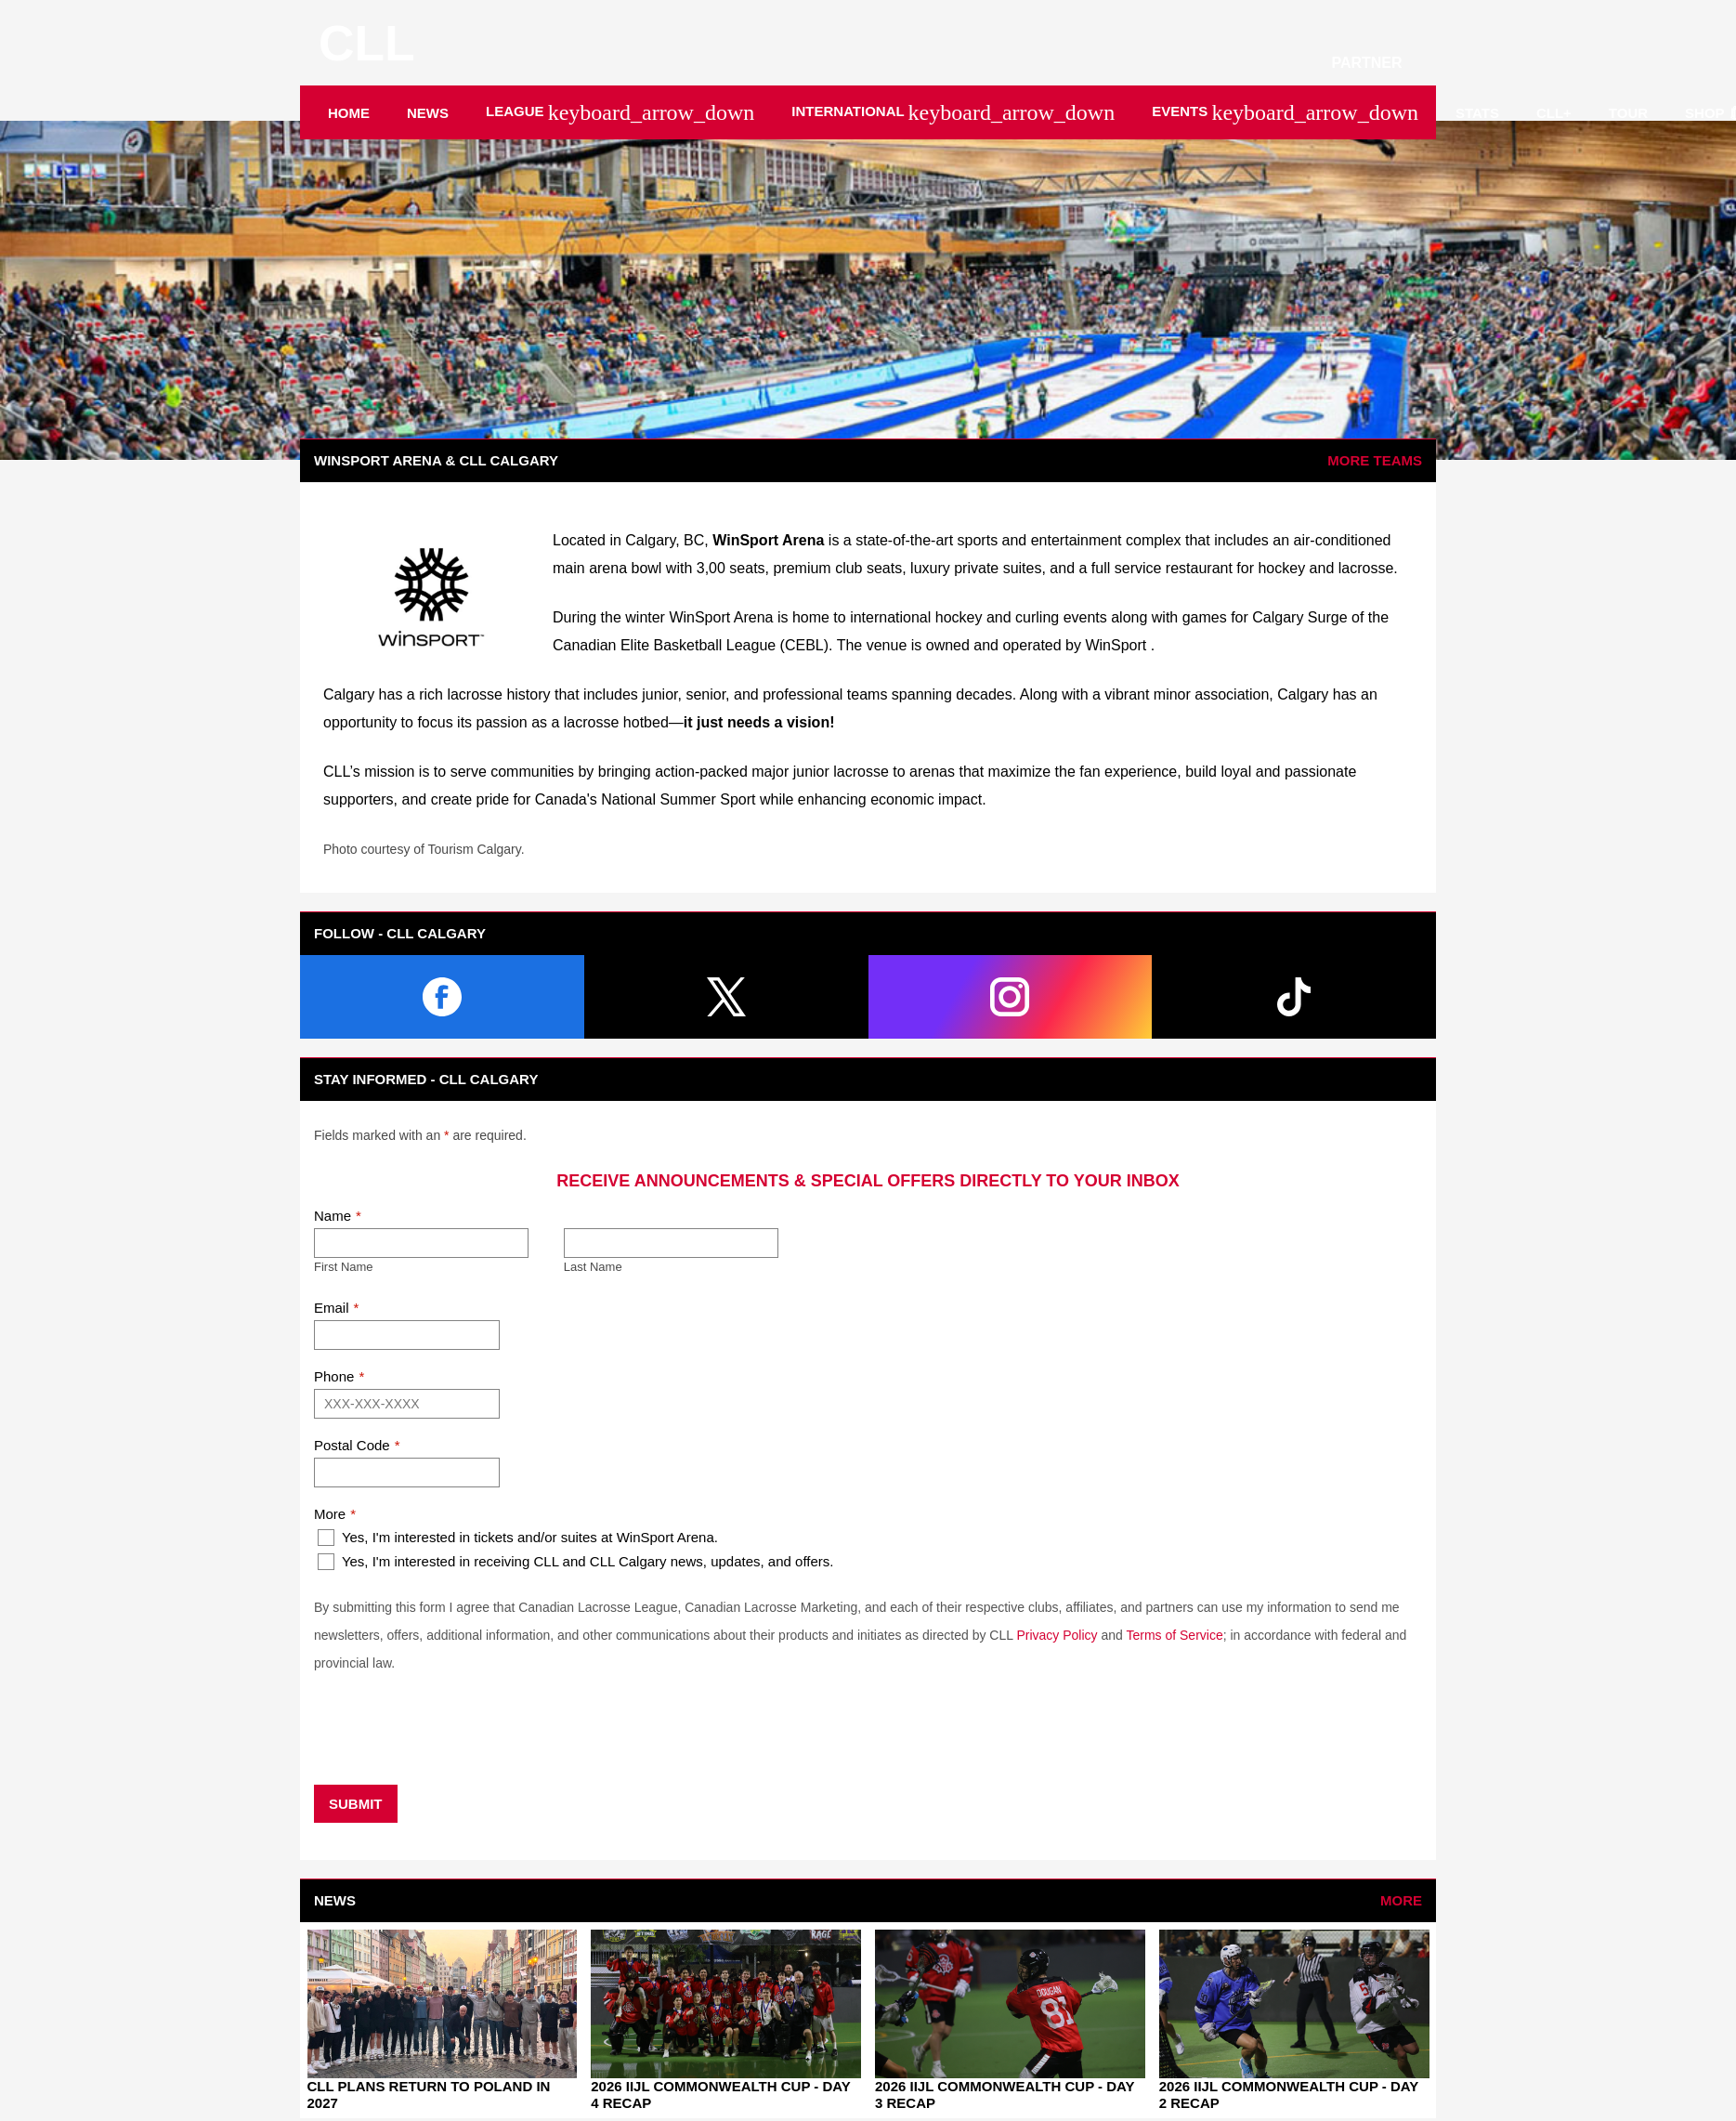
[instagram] (1010, 997)
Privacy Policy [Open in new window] (1056, 1635)
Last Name (593, 1267)
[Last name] (671, 1243)
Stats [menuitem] (1477, 113)
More (330, 1514)
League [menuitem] (620, 112)
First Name (343, 1267)
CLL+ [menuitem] (1554, 113)
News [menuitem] (428, 113)
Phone (334, 1376)
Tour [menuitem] (1628, 113)
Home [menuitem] (349, 113)
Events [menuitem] (1285, 112)
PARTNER (1374, 63)
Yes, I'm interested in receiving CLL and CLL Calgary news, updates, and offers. (575, 1561)
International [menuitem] (953, 112)
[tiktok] (1294, 997)
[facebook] (442, 997)
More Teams (1374, 460)
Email (331, 1308)
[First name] (421, 1243)
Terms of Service (1174, 1635)
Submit (356, 1804)
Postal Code (352, 1445)
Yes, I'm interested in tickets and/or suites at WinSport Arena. (518, 1537)
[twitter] (726, 997)
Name (332, 1216)
